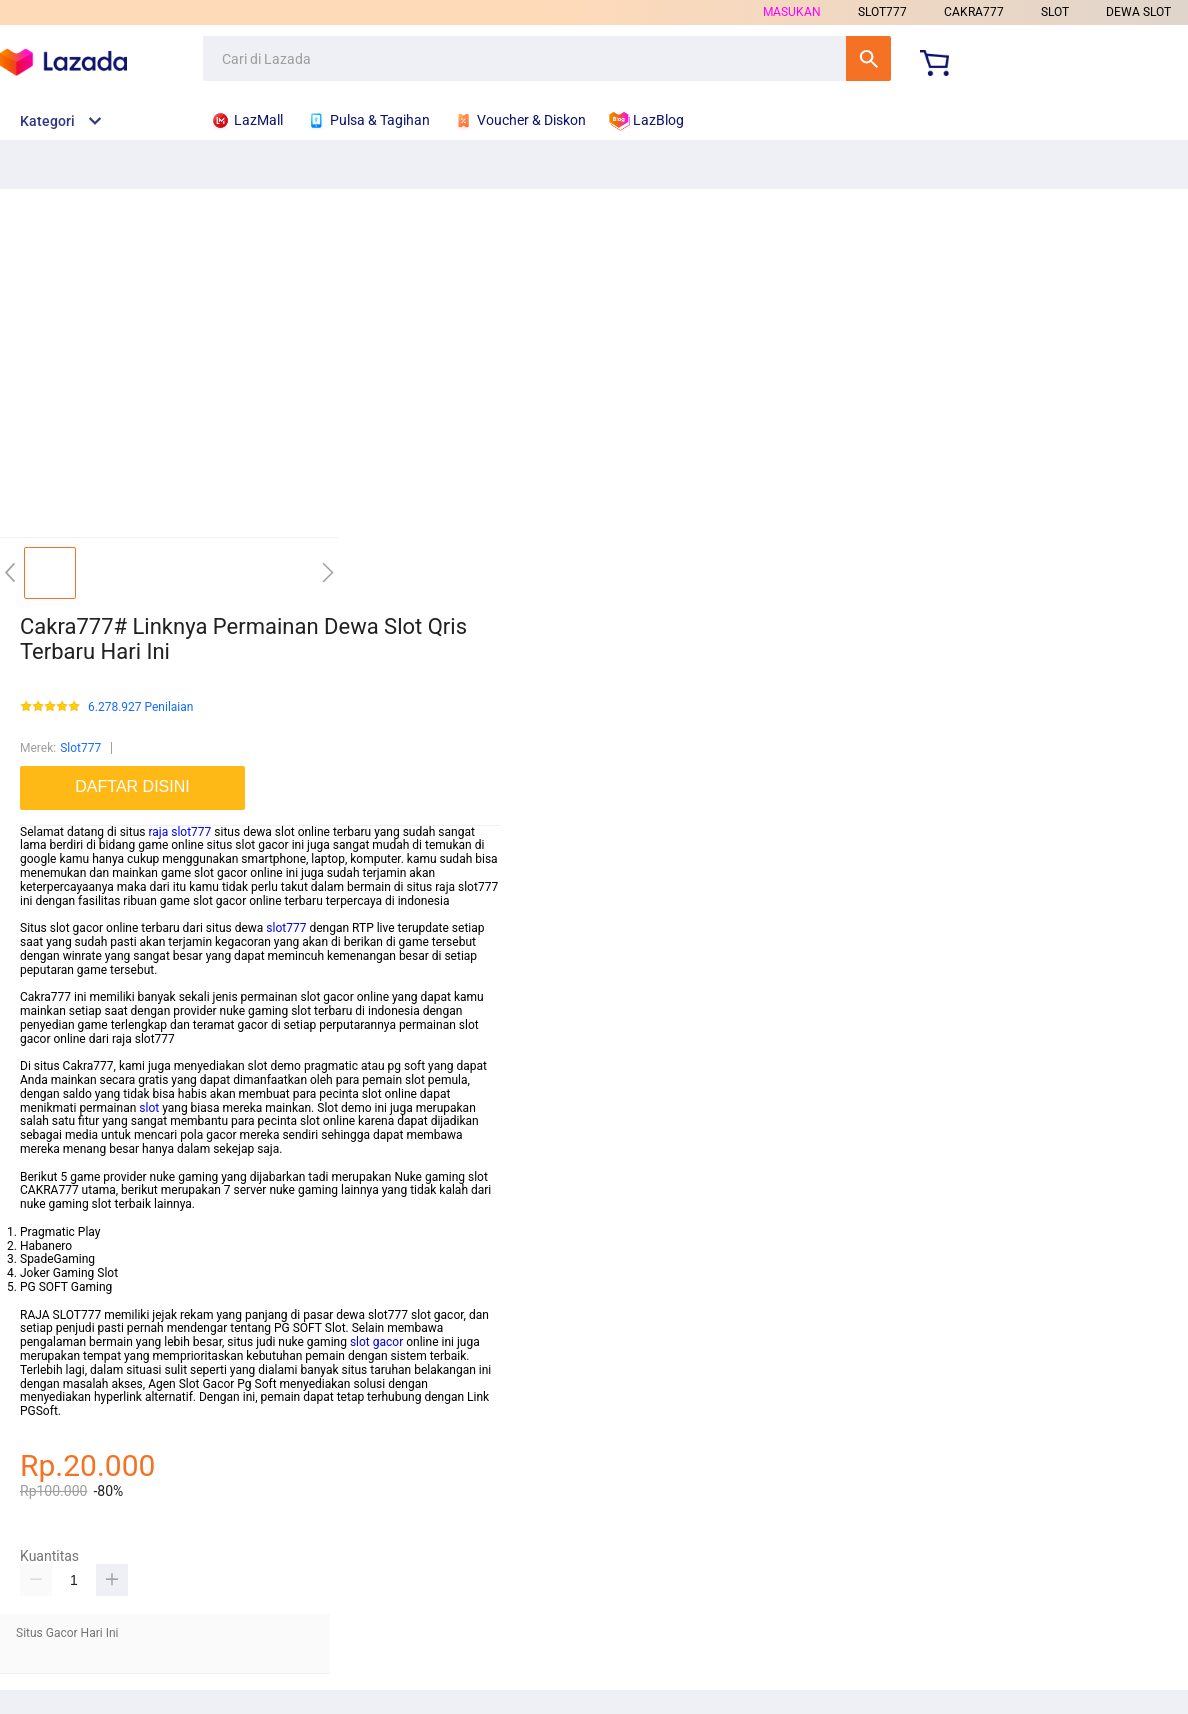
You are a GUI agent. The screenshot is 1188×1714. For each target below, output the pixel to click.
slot (149, 1108)
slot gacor (376, 1342)
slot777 (286, 928)
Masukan (792, 12)
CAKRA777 (974, 12)
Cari (868, 58)
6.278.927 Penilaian (140, 707)
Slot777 (80, 748)
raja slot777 (179, 832)
